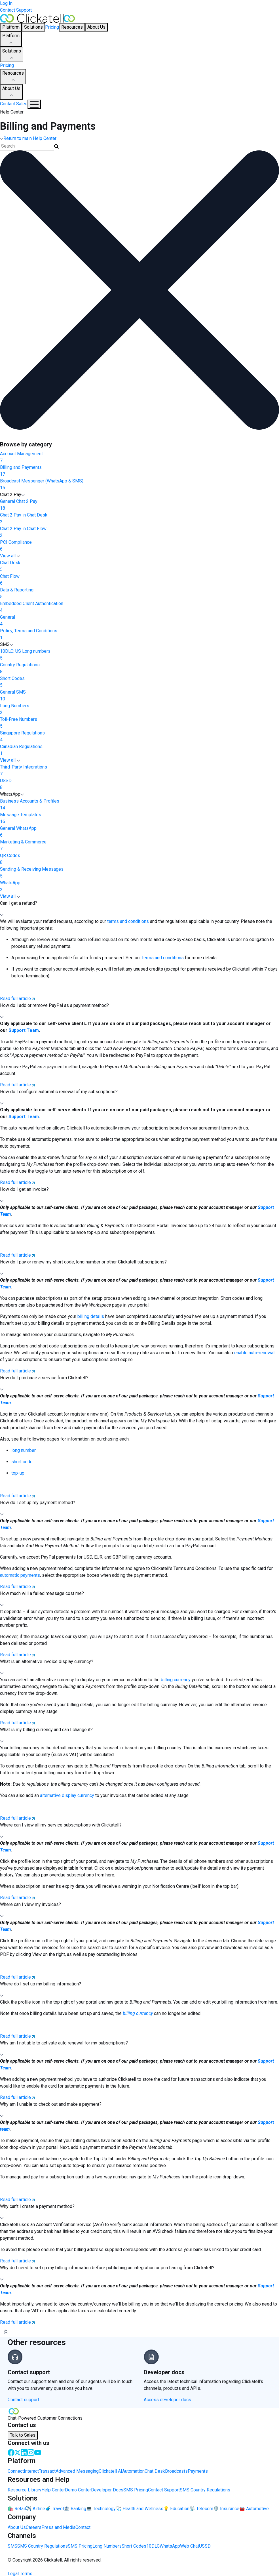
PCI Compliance (139, 546)
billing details (90, 1316)
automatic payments (20, 1575)
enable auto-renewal (254, 1352)
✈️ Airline (35, 2508)
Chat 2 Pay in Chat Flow (139, 532)
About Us (11, 92)
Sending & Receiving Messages (139, 872)
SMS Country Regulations (205, 2490)
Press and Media (58, 2527)
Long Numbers (139, 709)
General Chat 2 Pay (139, 505)
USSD (139, 784)
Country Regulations (139, 668)
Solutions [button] (33, 27)
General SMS (139, 695)
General (139, 620)
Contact (82, 2527)
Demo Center (78, 2490)
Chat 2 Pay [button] (12, 494)
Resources (13, 76)
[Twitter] (17, 2452)
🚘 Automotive (254, 2508)
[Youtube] (37, 2452)
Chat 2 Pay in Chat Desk (139, 518)
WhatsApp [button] (12, 794)
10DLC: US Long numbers (139, 655)
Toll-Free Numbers (139, 723)
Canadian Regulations (139, 750)
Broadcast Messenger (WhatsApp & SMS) (139, 484)
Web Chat (189, 2546)
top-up (17, 1473)
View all (10, 556)
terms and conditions (127, 921)
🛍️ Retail (17, 2508)
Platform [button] (11, 27)
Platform (11, 39)
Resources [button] (72, 27)
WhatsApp (139, 886)
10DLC (153, 2546)
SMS (12, 2546)
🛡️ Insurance (226, 2508)
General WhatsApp (139, 832)
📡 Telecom (201, 2508)
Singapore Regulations (139, 736)
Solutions (11, 54)
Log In (6, 3)
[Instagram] (31, 2452)
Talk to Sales (22, 2435)
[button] (139, 909)
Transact (47, 2471)
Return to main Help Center (28, 138)
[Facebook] (11, 2452)
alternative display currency (67, 1795)
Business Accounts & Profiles (139, 804)
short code (22, 1461)
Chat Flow (139, 580)
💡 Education (176, 2508)
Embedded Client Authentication (139, 607)
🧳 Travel (54, 2508)
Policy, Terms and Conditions (139, 634)
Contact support (23, 2399)
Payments (198, 2471)
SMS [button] (6, 644)
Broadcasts (176, 2471)
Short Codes (139, 682)
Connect (16, 2471)
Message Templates (139, 818)
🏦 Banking (75, 2508)
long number (23, 1450)
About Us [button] (96, 27)
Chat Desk (139, 566)
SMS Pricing (135, 2490)
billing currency (176, 1679)
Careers (33, 2527)
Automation (133, 2471)
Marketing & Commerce (139, 845)
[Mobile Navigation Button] (34, 104)
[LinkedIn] (24, 2452)
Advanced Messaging (77, 2471)
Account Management (139, 457)
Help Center (53, 2490)
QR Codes (139, 859)
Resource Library (24, 2490)
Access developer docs (167, 2399)
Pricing (52, 27)
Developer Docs (107, 2490)
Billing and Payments (139, 471)
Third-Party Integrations (139, 770)
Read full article (17, 998)
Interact (31, 2471)
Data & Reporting (139, 593)
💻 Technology (101, 2508)
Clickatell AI (110, 2471)
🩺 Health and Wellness (139, 2508)
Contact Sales (14, 103)
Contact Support (16, 10)
